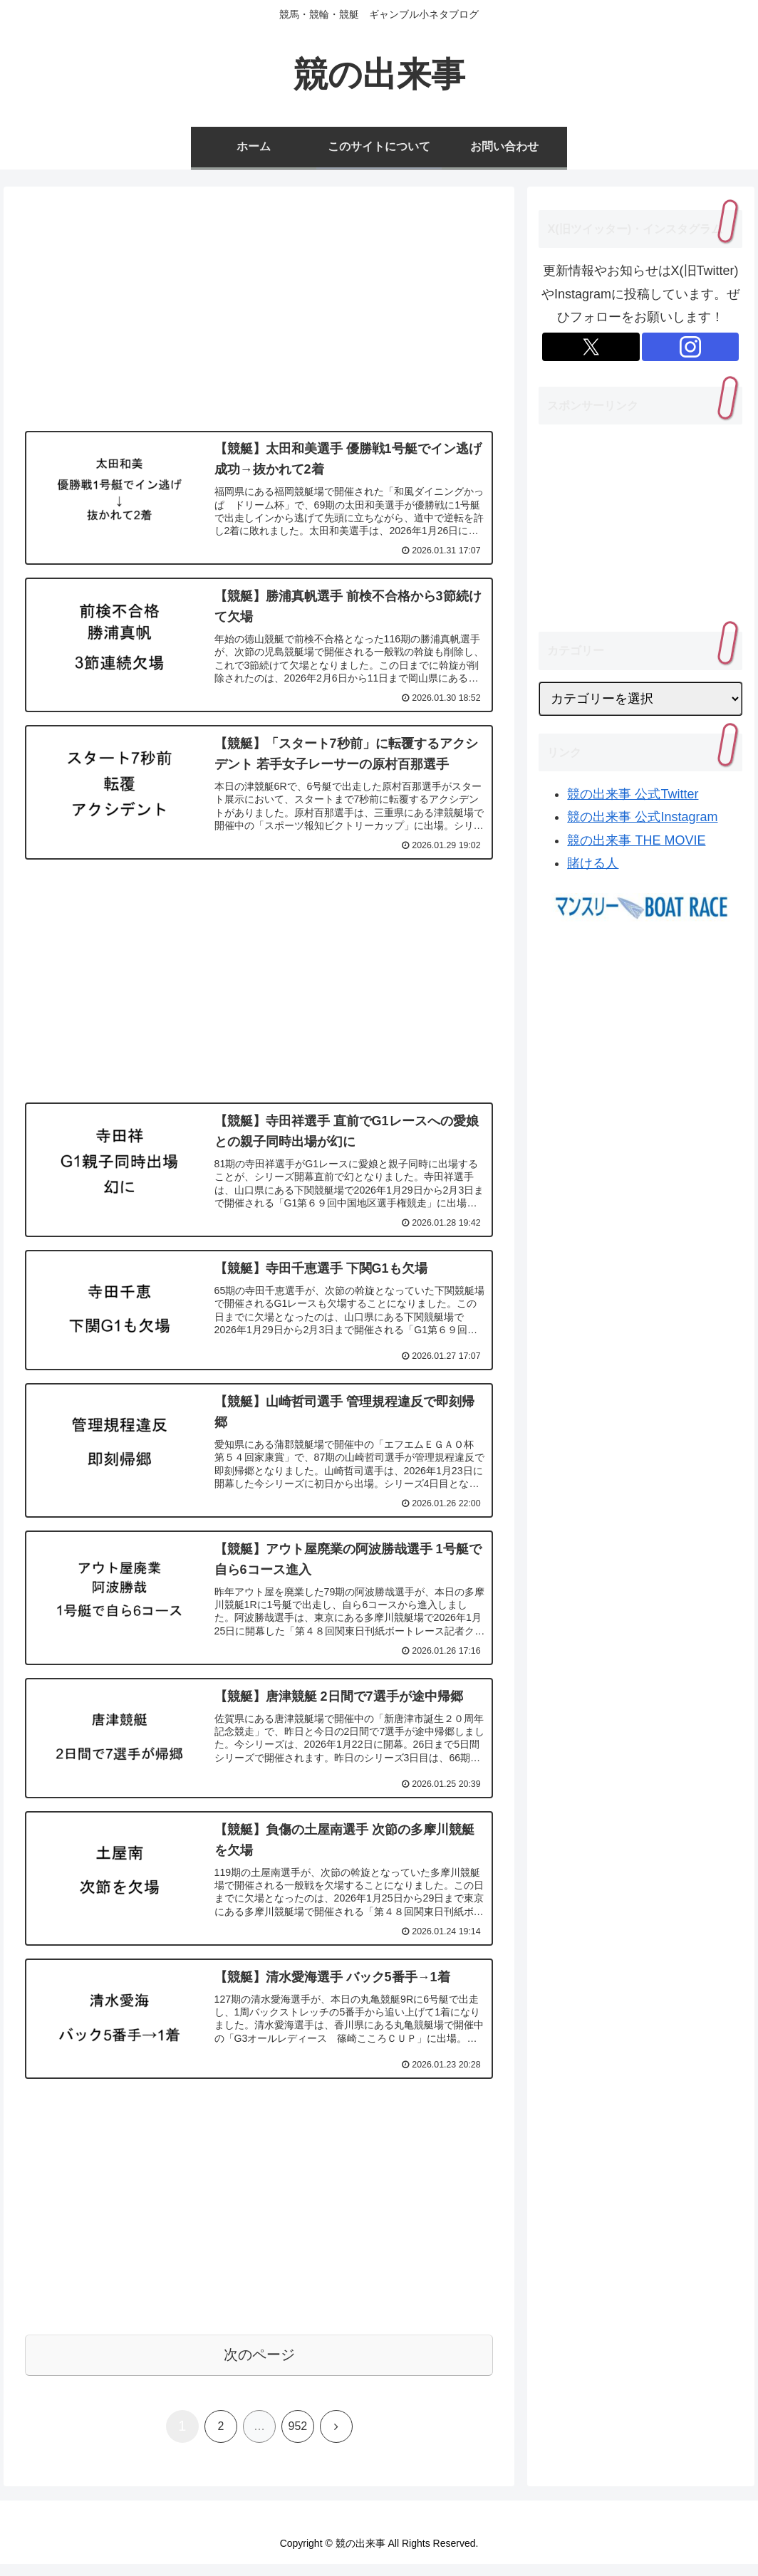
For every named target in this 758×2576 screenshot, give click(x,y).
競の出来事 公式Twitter (632, 794)
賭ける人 (592, 863)
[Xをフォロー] (591, 347)
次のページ (259, 2365)
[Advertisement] (259, 312)
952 (298, 2437)
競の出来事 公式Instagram (642, 817)
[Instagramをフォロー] (690, 347)
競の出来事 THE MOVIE (636, 840)
